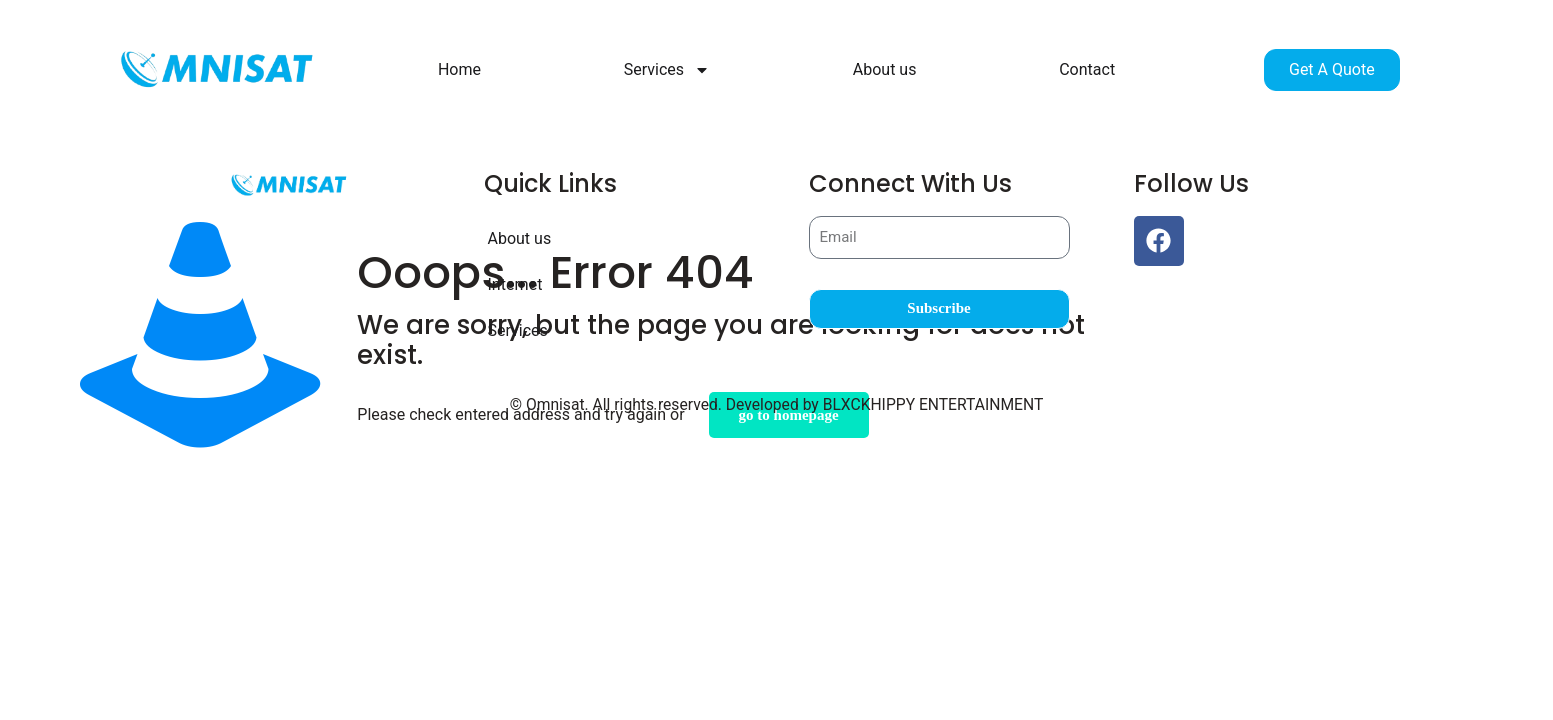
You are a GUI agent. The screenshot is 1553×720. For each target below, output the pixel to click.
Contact (1087, 69)
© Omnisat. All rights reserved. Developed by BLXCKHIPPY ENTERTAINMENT (776, 404)
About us (885, 69)
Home (459, 69)
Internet (517, 285)
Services (667, 70)
